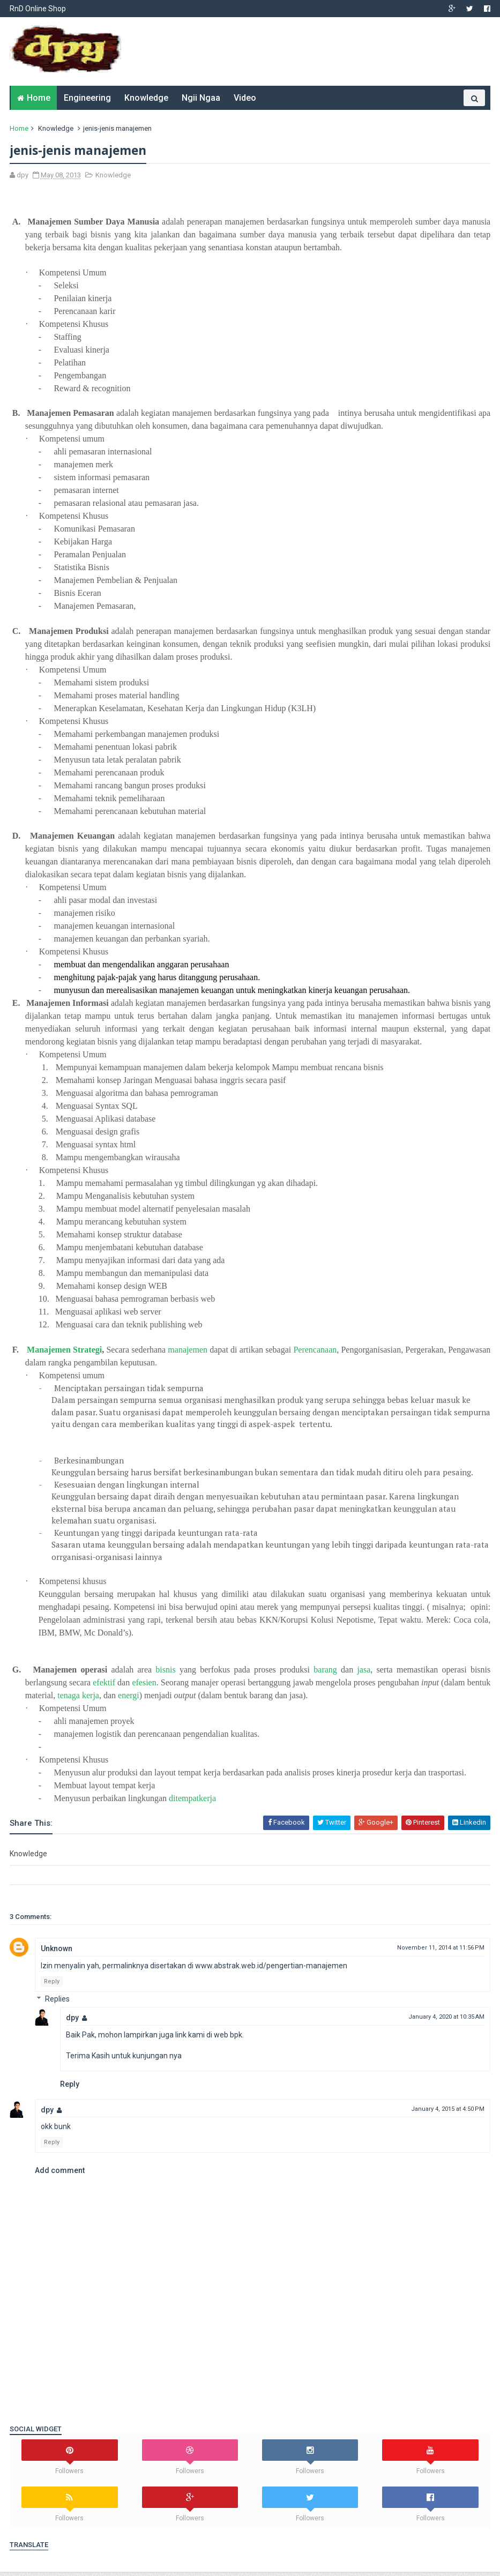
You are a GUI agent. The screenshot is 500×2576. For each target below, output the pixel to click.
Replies (58, 2003)
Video (245, 101)
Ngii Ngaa (201, 101)
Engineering (87, 101)
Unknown (57, 1953)
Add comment (61, 2175)
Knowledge (146, 101)
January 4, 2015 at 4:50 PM (446, 2113)
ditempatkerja (193, 1803)
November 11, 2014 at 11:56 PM (439, 1952)
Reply (53, 1985)
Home (38, 101)
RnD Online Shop (39, 8)
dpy (73, 2022)
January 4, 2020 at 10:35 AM (445, 2021)
